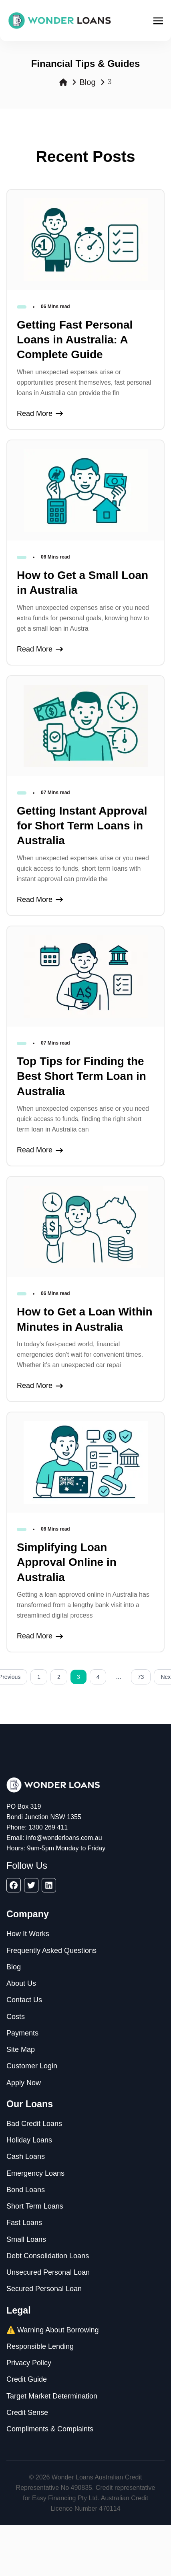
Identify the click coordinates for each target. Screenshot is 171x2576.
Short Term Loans (34, 2206)
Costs (15, 2017)
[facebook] (13, 1885)
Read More (40, 413)
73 (141, 1677)
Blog (87, 82)
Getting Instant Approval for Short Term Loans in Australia (82, 826)
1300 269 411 (48, 1827)
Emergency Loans (35, 2173)
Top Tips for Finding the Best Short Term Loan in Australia (81, 1076)
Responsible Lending (40, 2346)
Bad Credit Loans (34, 2124)
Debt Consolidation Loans (47, 2256)
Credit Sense (27, 2413)
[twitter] (31, 1885)
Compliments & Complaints (49, 2429)
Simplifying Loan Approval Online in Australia (67, 1562)
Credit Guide (26, 2379)
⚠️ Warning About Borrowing (52, 2330)
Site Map (20, 2049)
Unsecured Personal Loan (48, 2272)
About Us (21, 1983)
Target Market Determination (51, 2396)
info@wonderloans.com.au (64, 1837)
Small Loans (26, 2239)
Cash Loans (25, 2156)
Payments (22, 2033)
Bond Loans (25, 2190)
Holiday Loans (29, 2140)
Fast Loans (24, 2223)
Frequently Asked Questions (51, 1951)
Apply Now (23, 2083)
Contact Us (24, 2000)
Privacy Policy (28, 2363)
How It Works (27, 1934)
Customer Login (31, 2066)
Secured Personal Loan (44, 2289)
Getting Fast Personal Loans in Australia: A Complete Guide (75, 340)
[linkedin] (49, 1885)
